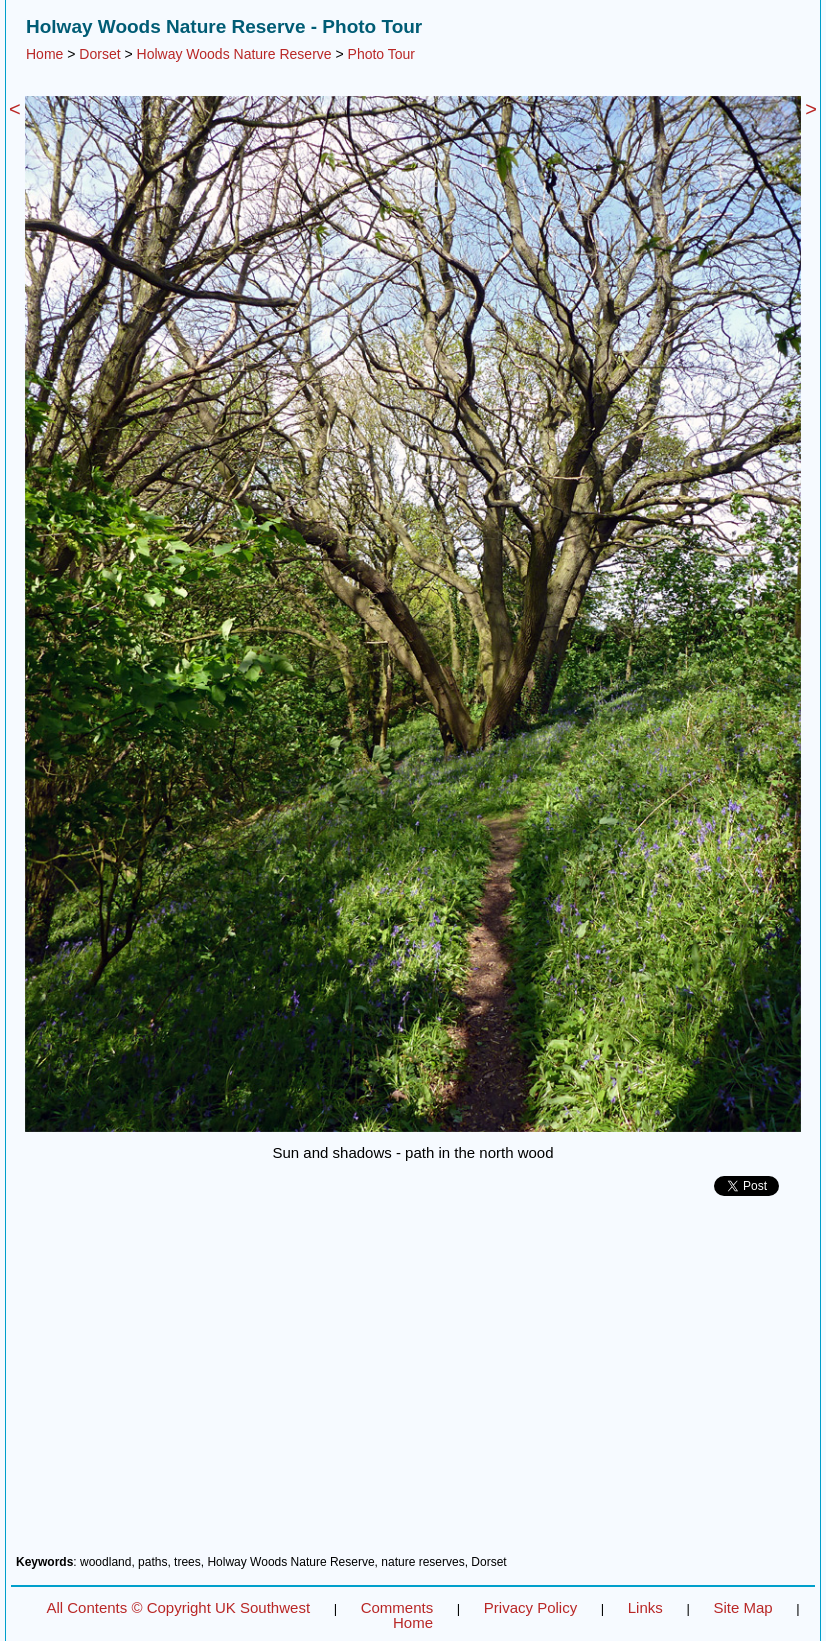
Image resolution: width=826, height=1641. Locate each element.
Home (44, 54)
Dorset (99, 54)
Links (645, 1607)
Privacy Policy (530, 1607)
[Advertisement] (413, 1383)
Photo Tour (381, 54)
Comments (397, 1607)
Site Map (742, 1607)
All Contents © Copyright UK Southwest (178, 1607)
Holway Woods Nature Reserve (234, 54)
